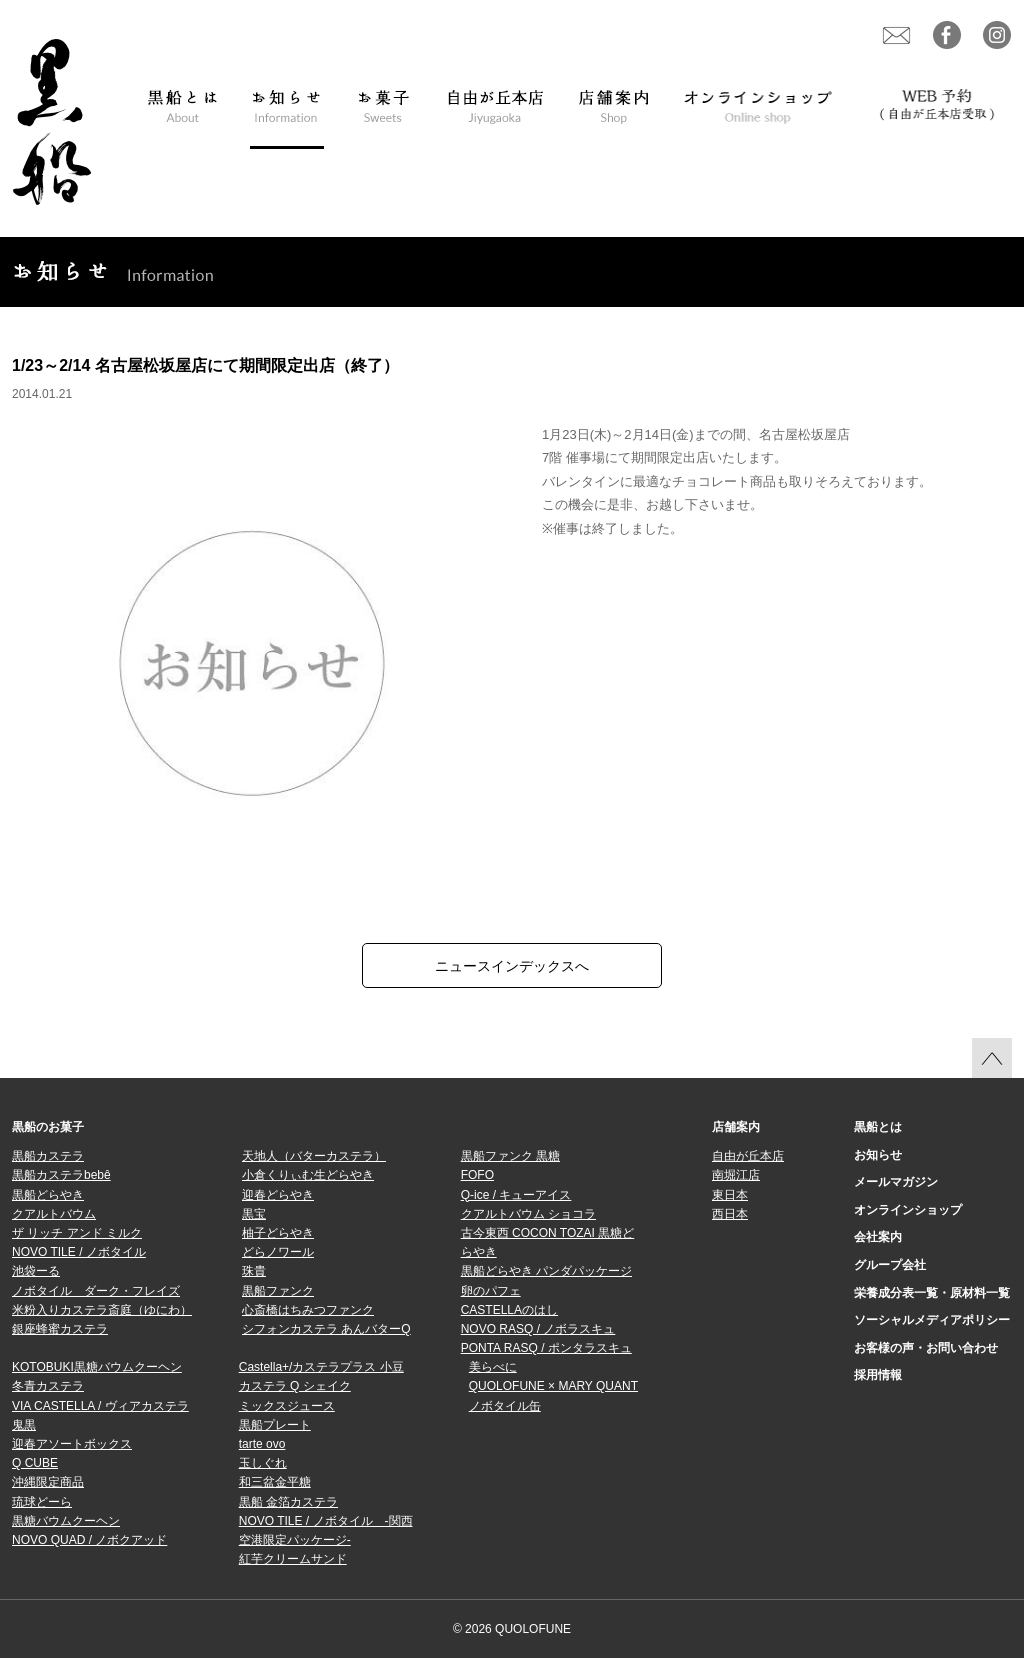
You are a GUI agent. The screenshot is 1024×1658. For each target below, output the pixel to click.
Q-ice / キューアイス (516, 1195)
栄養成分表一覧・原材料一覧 (932, 1293)
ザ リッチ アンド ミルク (77, 1233)
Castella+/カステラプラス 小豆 (321, 1367)
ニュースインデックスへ (512, 966)
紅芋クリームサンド (293, 1559)
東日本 (730, 1195)
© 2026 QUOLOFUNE (512, 1629)
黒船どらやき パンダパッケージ (546, 1271)
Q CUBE (35, 1463)
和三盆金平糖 (275, 1482)
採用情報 (878, 1375)
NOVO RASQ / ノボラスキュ (538, 1329)
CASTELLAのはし (509, 1310)
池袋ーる (36, 1271)
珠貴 (254, 1271)
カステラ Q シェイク (295, 1386)
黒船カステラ (48, 1156)
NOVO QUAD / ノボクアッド (89, 1540)
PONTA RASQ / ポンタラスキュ (546, 1348)
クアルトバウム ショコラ (528, 1214)
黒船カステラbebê (61, 1175)
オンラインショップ (908, 1210)
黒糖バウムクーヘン (66, 1521)
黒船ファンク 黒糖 (510, 1156)
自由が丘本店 (748, 1156)
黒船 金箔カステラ (288, 1502)
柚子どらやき (278, 1233)
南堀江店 (736, 1175)
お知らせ (878, 1155)
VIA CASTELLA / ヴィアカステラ (100, 1406)
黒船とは (878, 1127)
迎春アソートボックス (72, 1444)
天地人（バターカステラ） (314, 1156)
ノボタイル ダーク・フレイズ (96, 1291)
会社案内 (878, 1237)
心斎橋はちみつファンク (308, 1310)
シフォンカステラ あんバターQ (326, 1329)
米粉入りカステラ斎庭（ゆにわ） (102, 1310)
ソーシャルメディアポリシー (932, 1320)
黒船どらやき (48, 1195)
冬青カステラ (48, 1386)
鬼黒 (24, 1425)
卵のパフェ (491, 1291)
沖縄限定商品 (48, 1482)
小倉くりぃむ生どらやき (308, 1175)
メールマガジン (896, 1182)
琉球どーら (42, 1502)
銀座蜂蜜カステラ (60, 1329)
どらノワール (278, 1252)
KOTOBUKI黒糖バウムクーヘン (97, 1367)
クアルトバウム (54, 1214)
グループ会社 (890, 1265)
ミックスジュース (287, 1406)
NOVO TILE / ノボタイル (79, 1252)
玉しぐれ (263, 1463)
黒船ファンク (278, 1291)
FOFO (477, 1175)
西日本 (730, 1214)
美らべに (493, 1367)
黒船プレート (275, 1425)
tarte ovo (262, 1444)
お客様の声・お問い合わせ (926, 1348)
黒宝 (254, 1214)
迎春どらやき (278, 1195)
